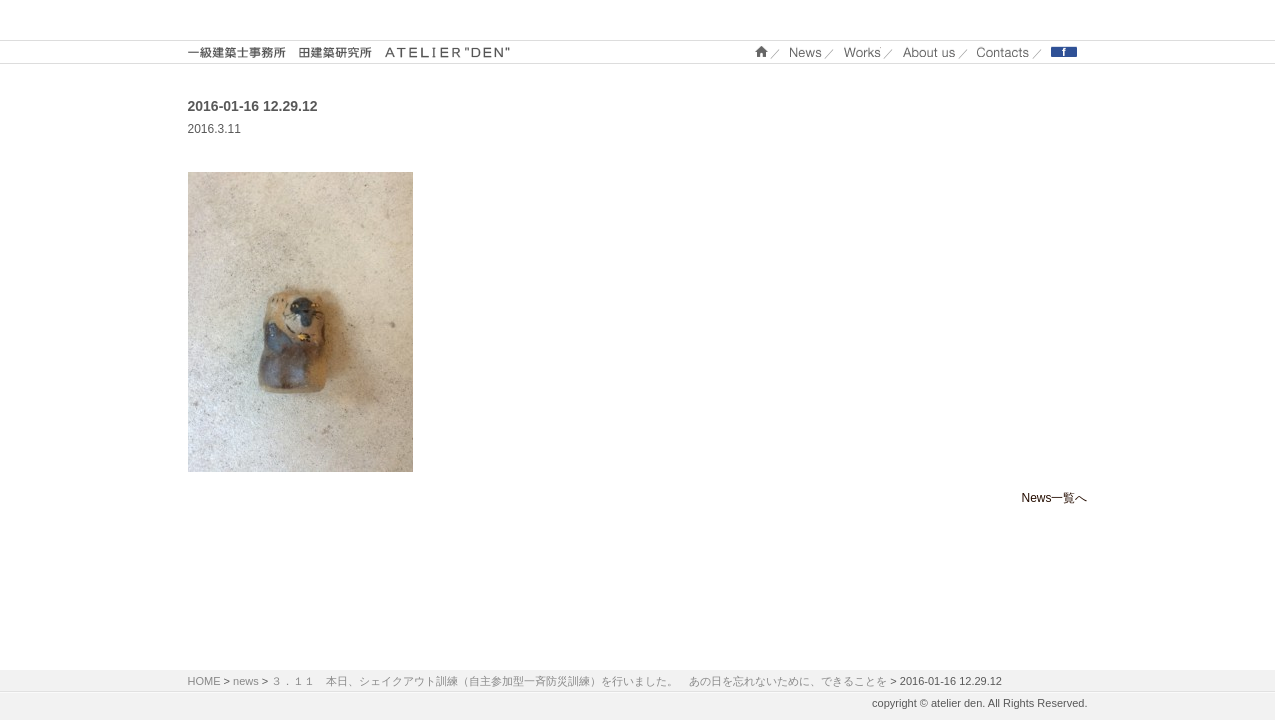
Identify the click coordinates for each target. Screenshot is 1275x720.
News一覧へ (1054, 498)
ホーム (761, 51)
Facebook (1064, 51)
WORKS (862, 51)
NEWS (806, 51)
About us (929, 51)
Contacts (1003, 51)
